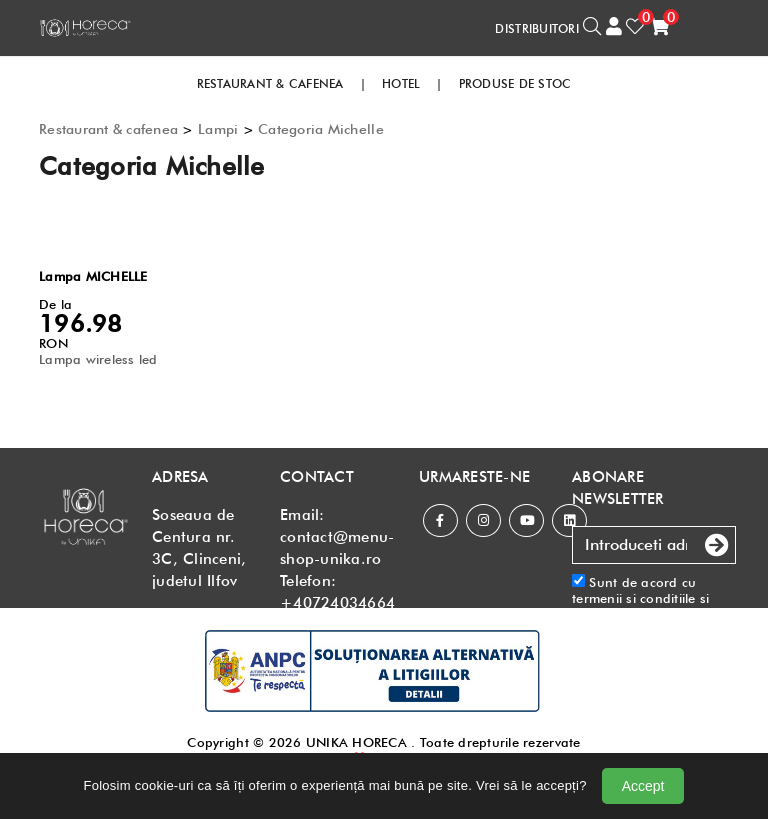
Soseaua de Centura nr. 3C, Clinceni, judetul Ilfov (199, 548)
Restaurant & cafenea (108, 129)
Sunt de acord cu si (654, 606)
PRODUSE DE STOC (515, 83)
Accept (643, 786)
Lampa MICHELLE (93, 276)
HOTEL (401, 83)
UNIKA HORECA (356, 742)
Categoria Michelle (321, 129)
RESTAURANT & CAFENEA (270, 83)
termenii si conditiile (634, 598)
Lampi (218, 129)
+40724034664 (337, 603)
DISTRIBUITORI (536, 28)
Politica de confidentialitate (622, 622)
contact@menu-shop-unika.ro (337, 548)
